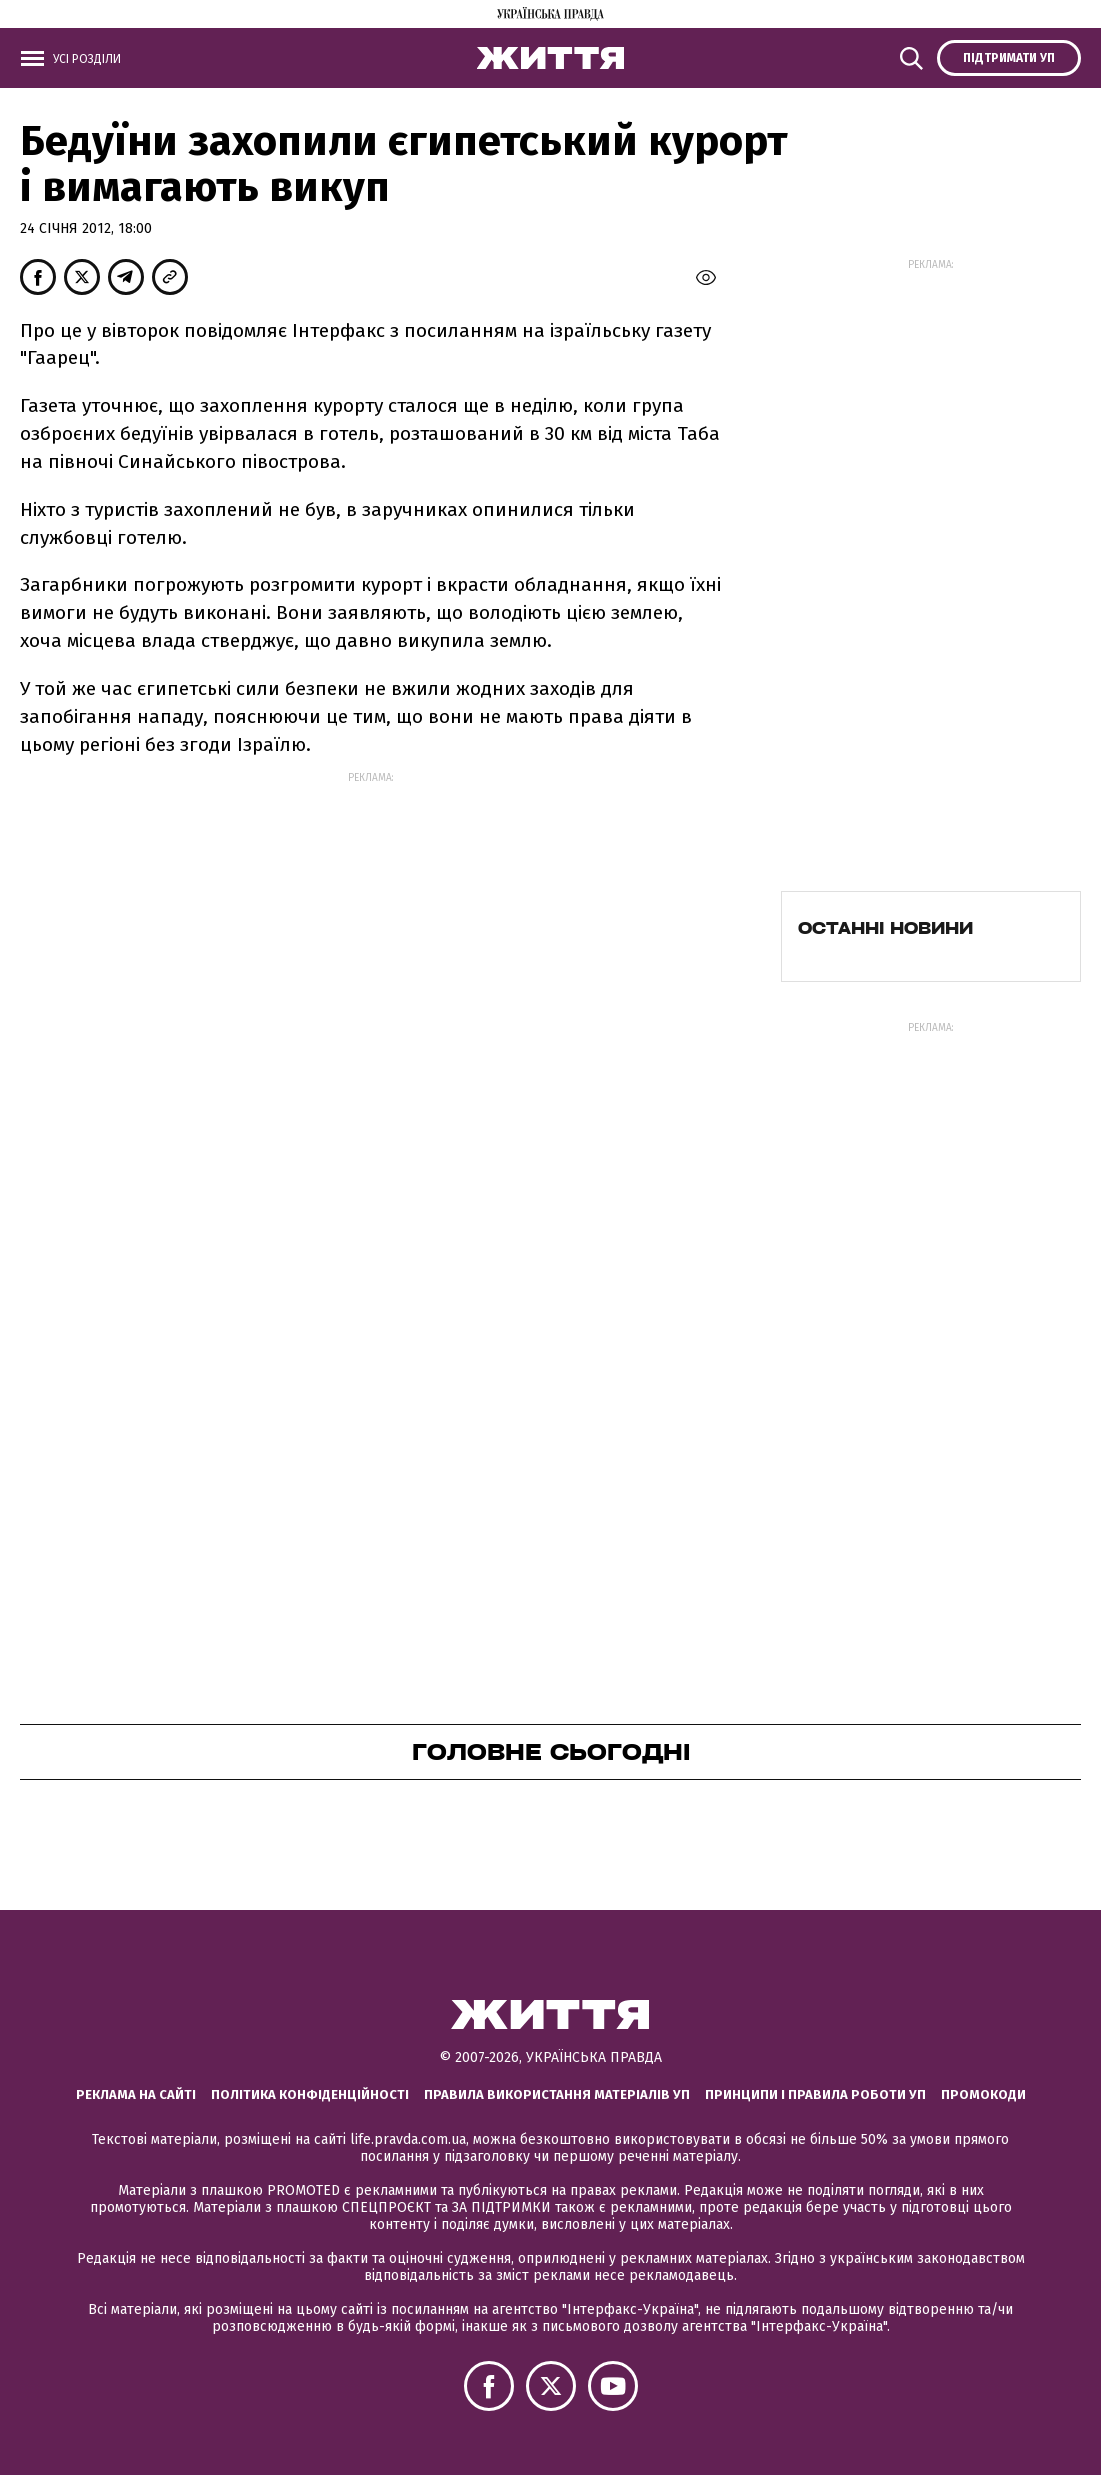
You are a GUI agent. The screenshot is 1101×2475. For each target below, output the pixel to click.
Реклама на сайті (136, 2094)
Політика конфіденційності (310, 2094)
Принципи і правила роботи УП (815, 2094)
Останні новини (885, 928)
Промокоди (983, 2094)
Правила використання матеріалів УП (557, 2094)
